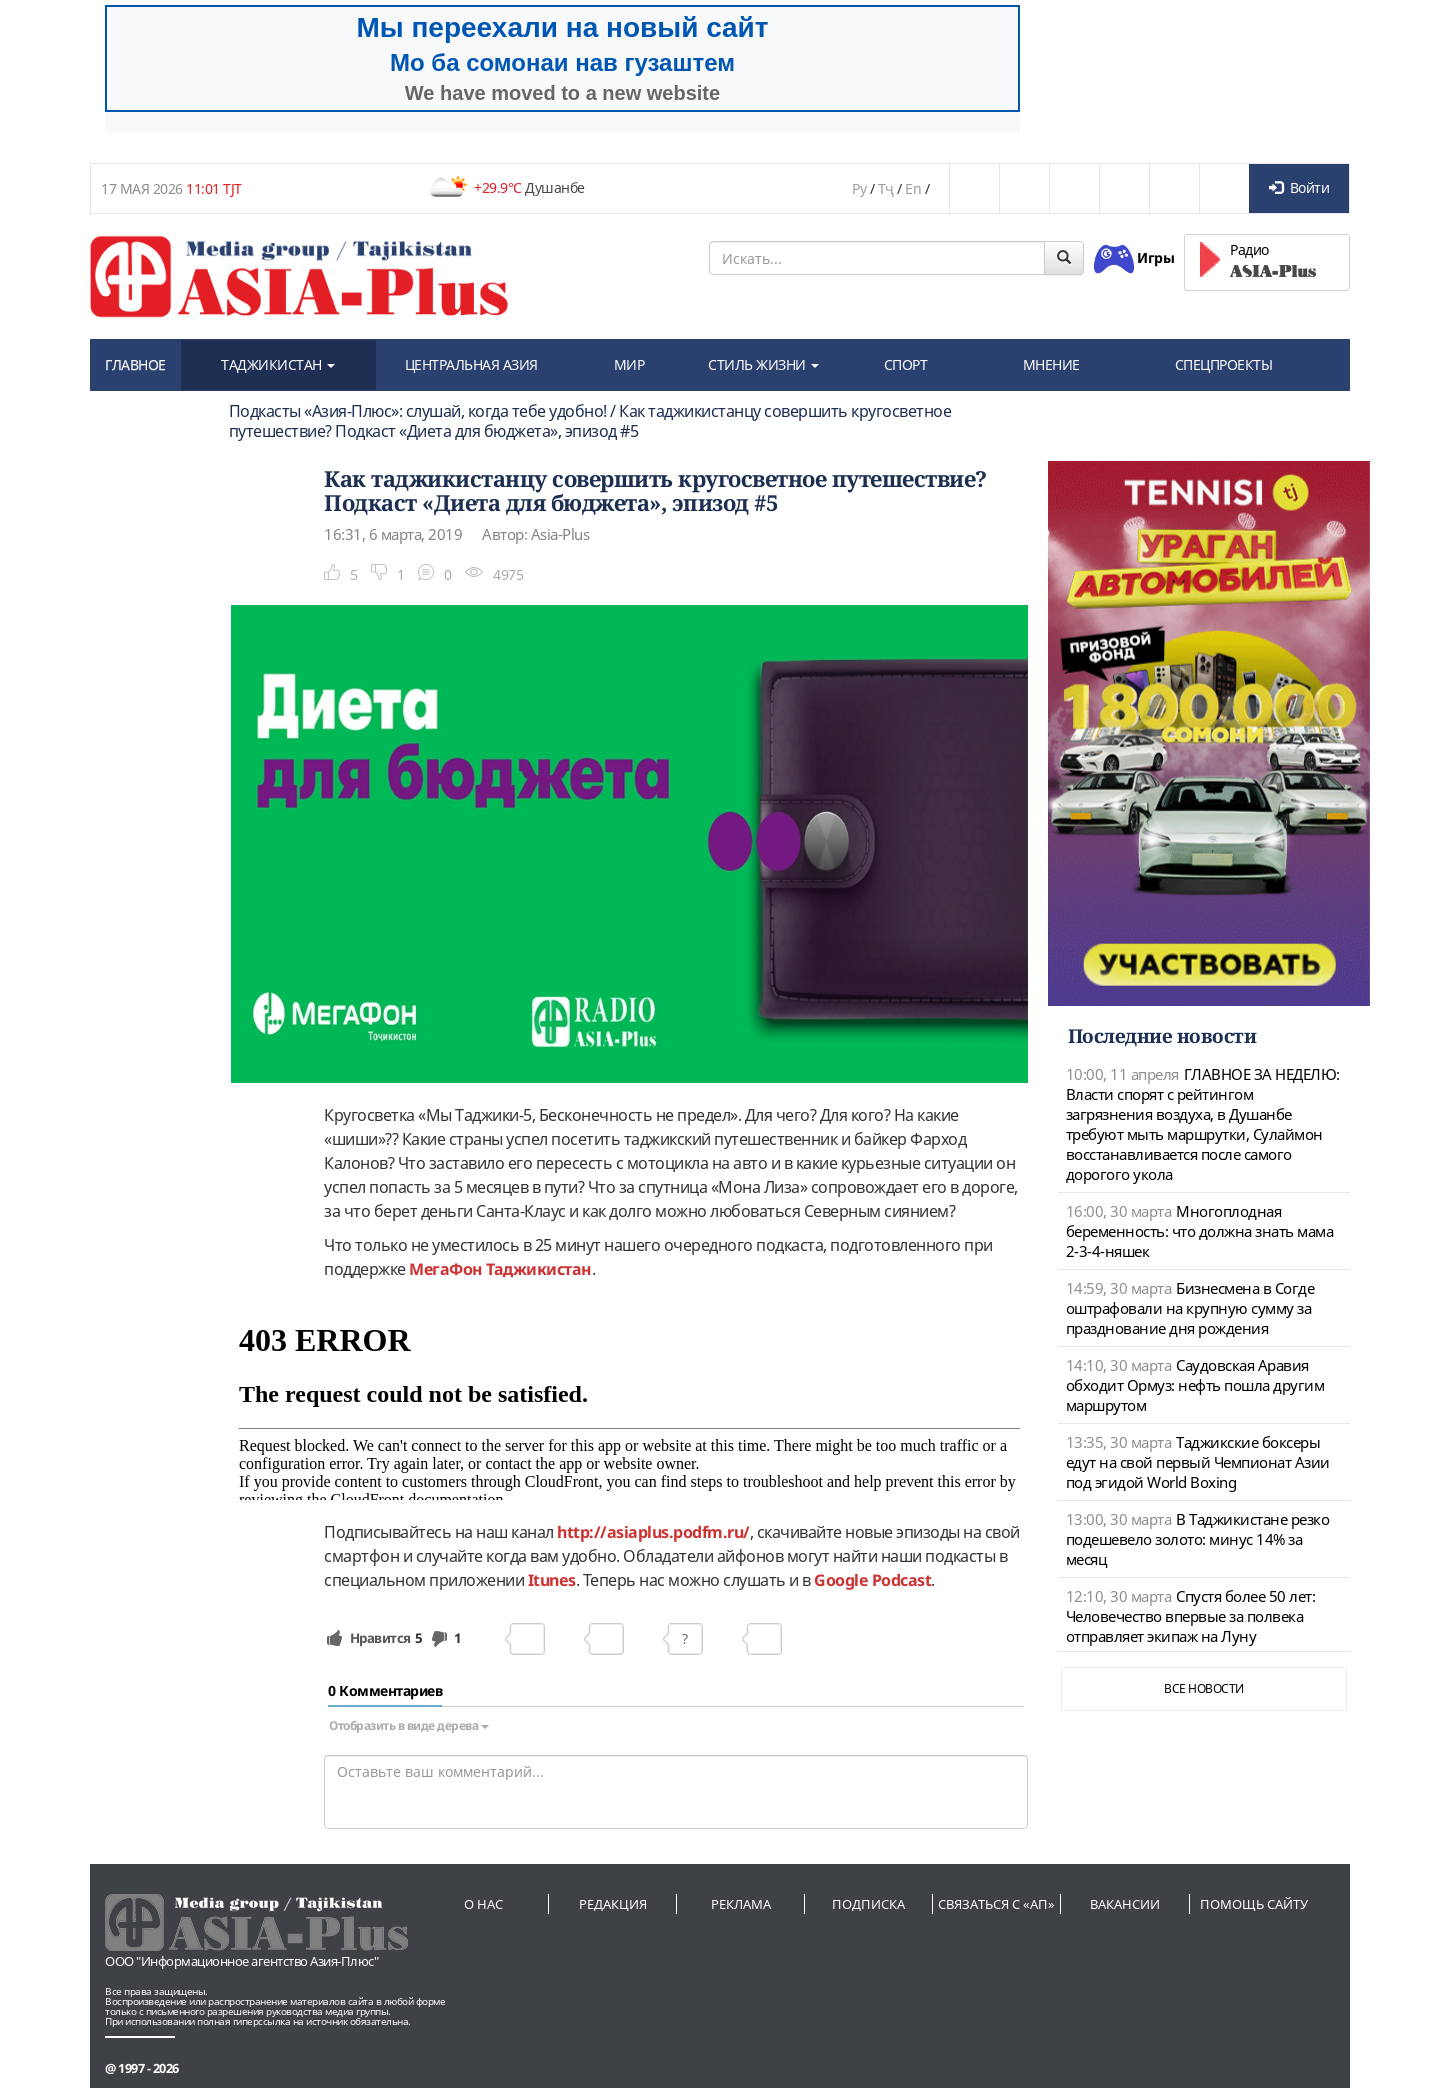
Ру (859, 188)
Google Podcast (872, 1580)
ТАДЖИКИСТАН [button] (278, 364)
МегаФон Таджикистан (500, 1269)
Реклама (741, 1904)
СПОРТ (906, 364)
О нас (483, 1904)
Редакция (613, 1904)
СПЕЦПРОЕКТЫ (1224, 364)
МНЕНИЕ (1051, 364)
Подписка (868, 1904)
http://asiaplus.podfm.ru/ (653, 1532)
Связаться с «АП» (996, 1904)
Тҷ (886, 188)
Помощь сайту (1254, 1904)
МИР (629, 364)
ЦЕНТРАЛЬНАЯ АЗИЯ (471, 364)
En (913, 188)
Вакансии (1125, 1904)
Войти (1299, 187)
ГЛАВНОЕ (135, 364)
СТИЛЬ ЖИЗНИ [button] (763, 364)
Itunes (552, 1580)
